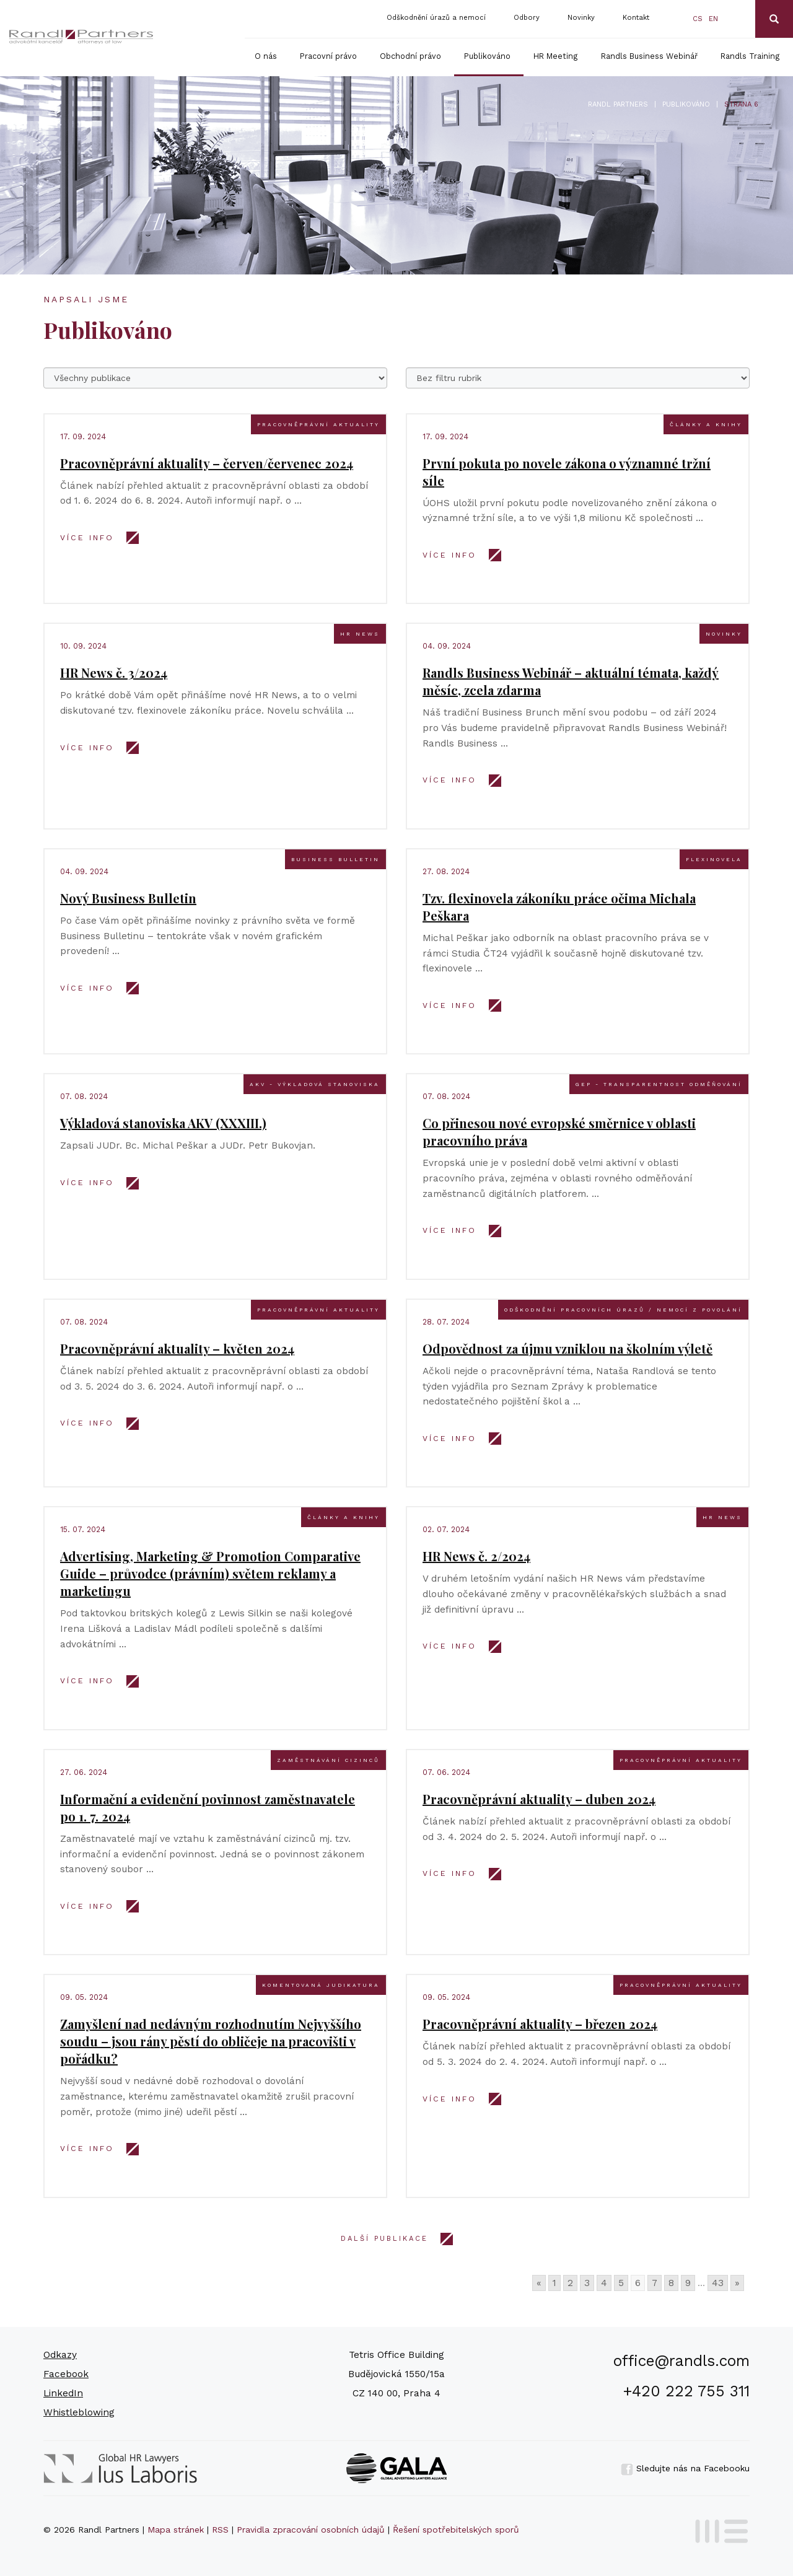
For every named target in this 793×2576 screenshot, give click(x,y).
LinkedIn (63, 2393)
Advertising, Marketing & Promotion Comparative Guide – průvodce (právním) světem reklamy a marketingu (210, 1573)
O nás (266, 56)
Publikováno (487, 56)
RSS (220, 2529)
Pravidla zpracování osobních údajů (311, 2529)
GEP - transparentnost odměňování (659, 1084)
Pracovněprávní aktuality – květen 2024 (177, 1348)
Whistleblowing (79, 2412)
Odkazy (60, 2354)
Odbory (527, 18)
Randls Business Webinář (649, 56)
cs (698, 19)
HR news (360, 634)
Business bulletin (335, 859)
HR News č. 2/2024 (476, 1556)
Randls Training (750, 56)
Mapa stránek (175, 2529)
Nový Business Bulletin (128, 898)
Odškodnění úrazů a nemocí (436, 18)
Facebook (66, 2374)
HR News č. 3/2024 (113, 672)
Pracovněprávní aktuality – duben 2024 (539, 1798)
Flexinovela (714, 859)
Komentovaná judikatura (321, 1985)
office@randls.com (681, 2361)
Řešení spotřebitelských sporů (456, 2529)
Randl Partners (618, 104)
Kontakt (636, 18)
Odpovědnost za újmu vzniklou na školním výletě (567, 1348)
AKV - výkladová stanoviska (315, 1084)
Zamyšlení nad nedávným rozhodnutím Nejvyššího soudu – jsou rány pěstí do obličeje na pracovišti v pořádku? (210, 2041)
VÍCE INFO (87, 537)
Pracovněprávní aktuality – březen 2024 (540, 2023)
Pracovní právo (328, 56)
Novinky (581, 18)
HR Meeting (555, 56)
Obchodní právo (410, 56)
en (713, 19)
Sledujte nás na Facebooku (685, 2468)
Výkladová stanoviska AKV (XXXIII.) (163, 1123)
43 (718, 2283)
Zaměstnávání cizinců (328, 1760)
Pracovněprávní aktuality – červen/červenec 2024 (206, 463)
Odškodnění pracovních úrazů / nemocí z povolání (623, 1310)
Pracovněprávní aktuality (318, 424)
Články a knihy (706, 424)
